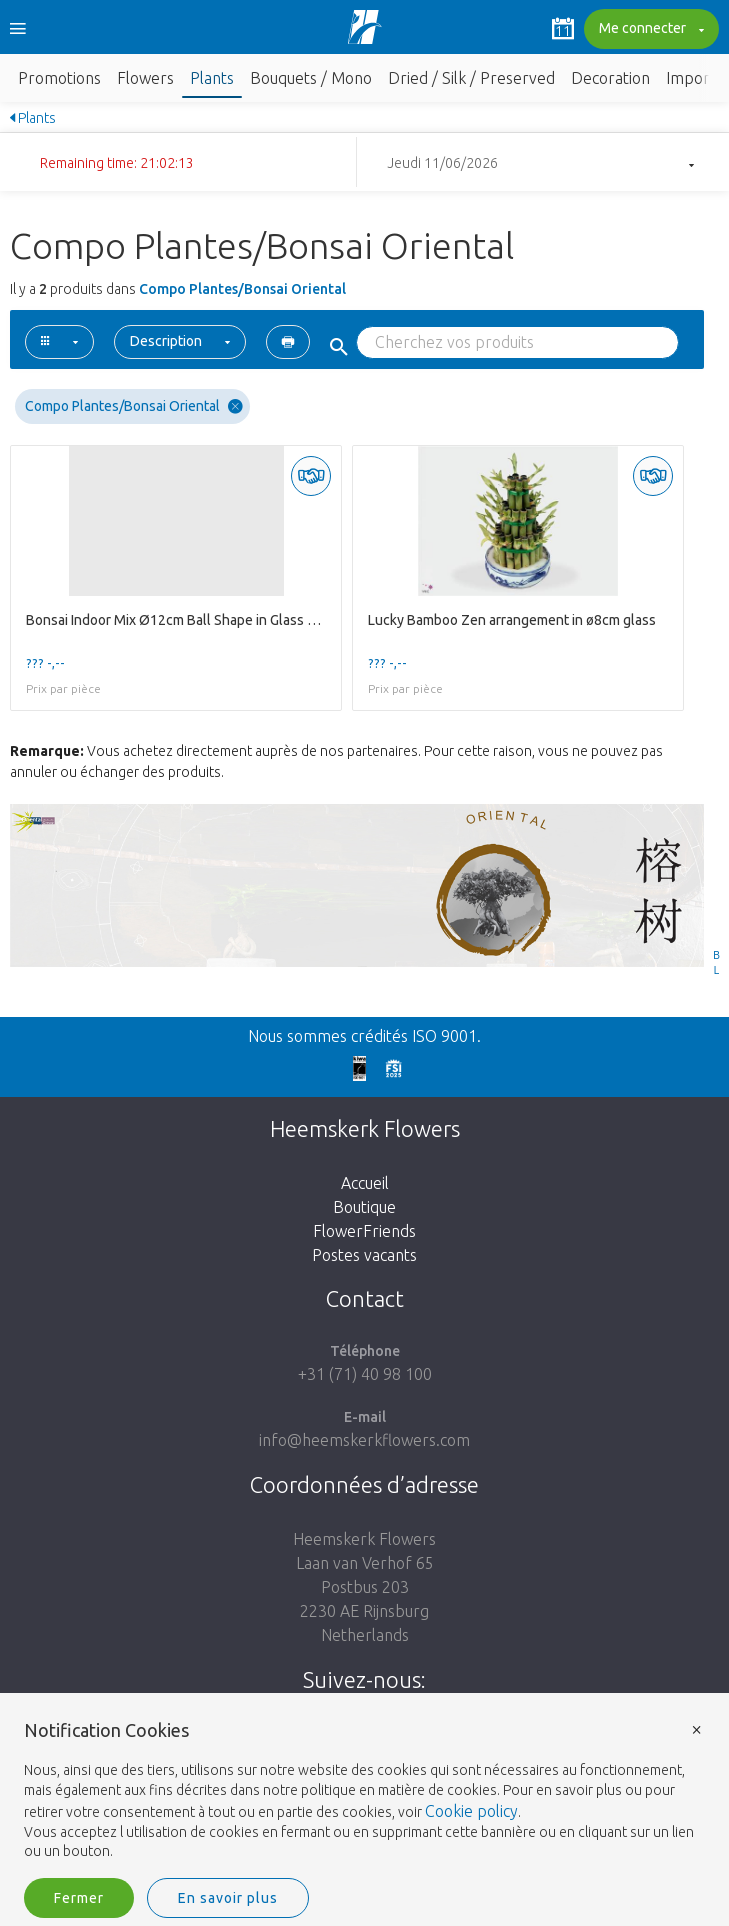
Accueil (365, 1183)
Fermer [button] (79, 1898)
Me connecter (649, 30)
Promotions (59, 78)
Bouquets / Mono (311, 78)
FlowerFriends (364, 1231)
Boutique (364, 1207)
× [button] (697, 1728)
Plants (212, 78)
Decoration (610, 78)
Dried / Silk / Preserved (471, 78)
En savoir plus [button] (228, 1898)
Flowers (145, 78)
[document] (364, 1791)
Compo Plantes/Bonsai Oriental (134, 406)
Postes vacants (364, 1255)
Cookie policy (471, 1811)
